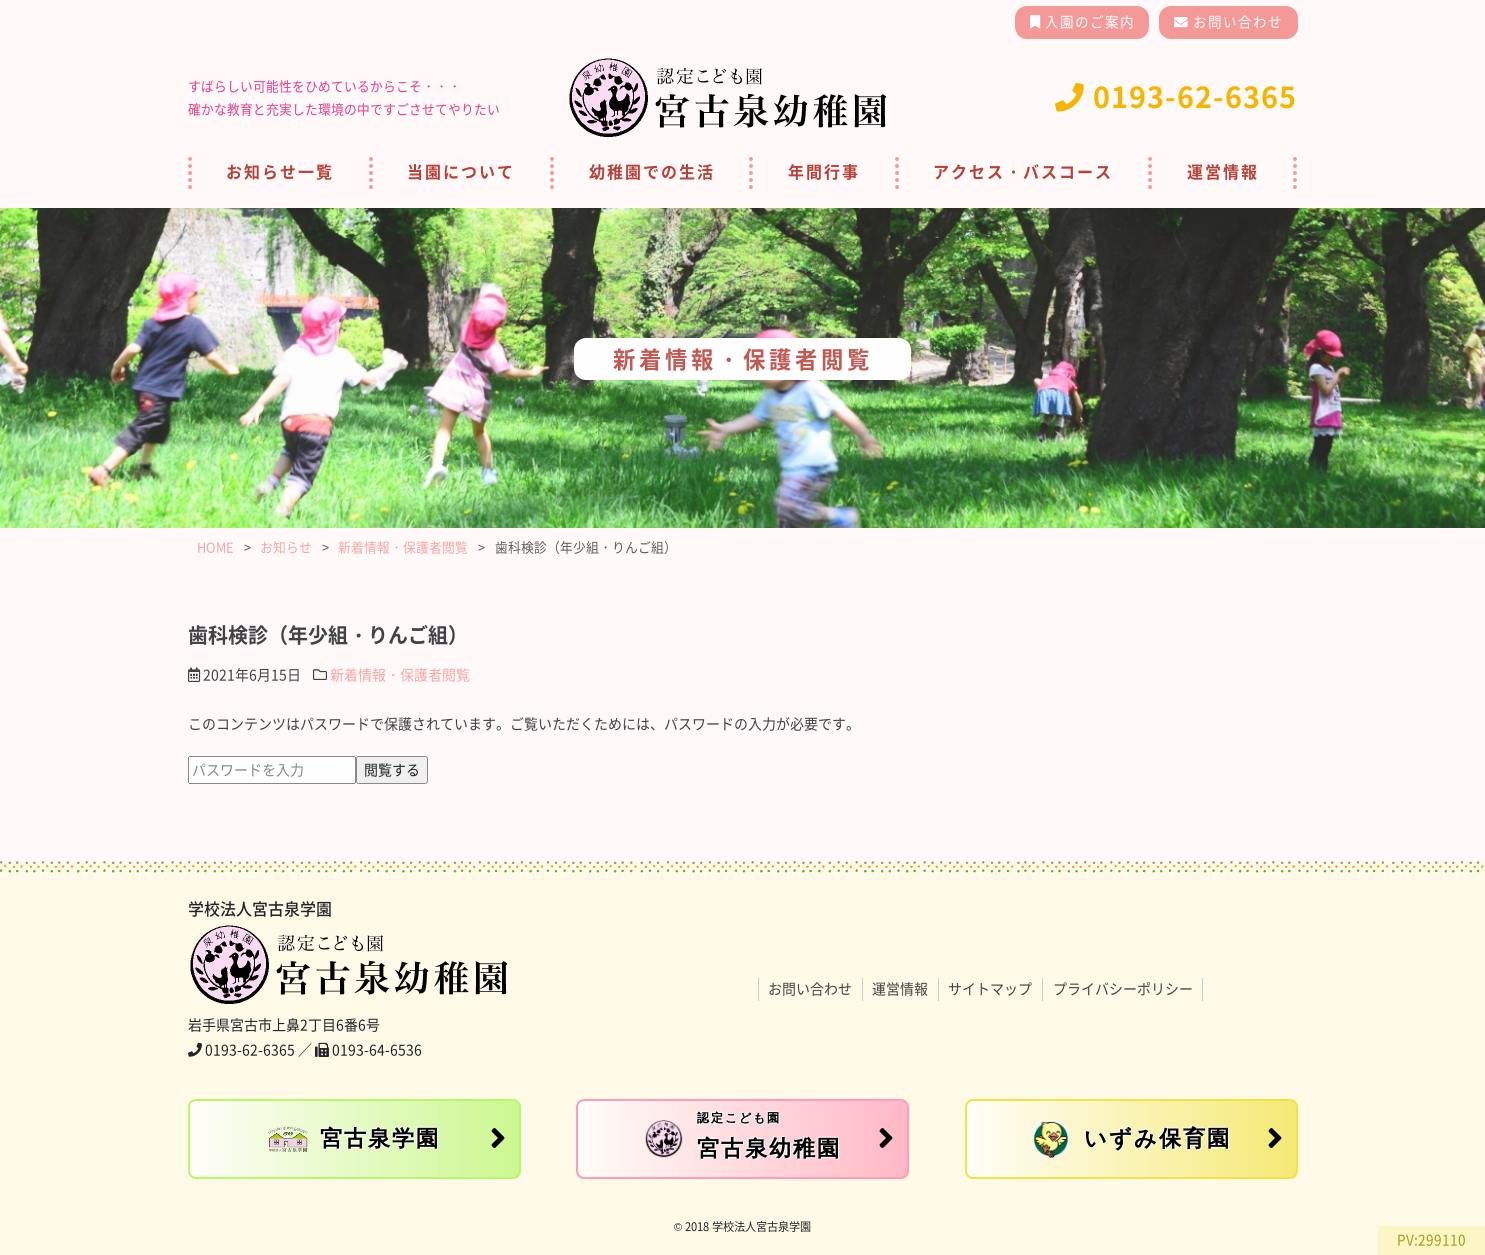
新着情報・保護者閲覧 (400, 675)
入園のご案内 (1088, 22)
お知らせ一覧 (280, 172)
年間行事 (824, 172)
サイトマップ (990, 989)
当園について (461, 172)
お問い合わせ (1236, 22)
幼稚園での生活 (652, 172)
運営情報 (1223, 172)
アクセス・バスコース (1023, 172)
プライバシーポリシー (1123, 989)
